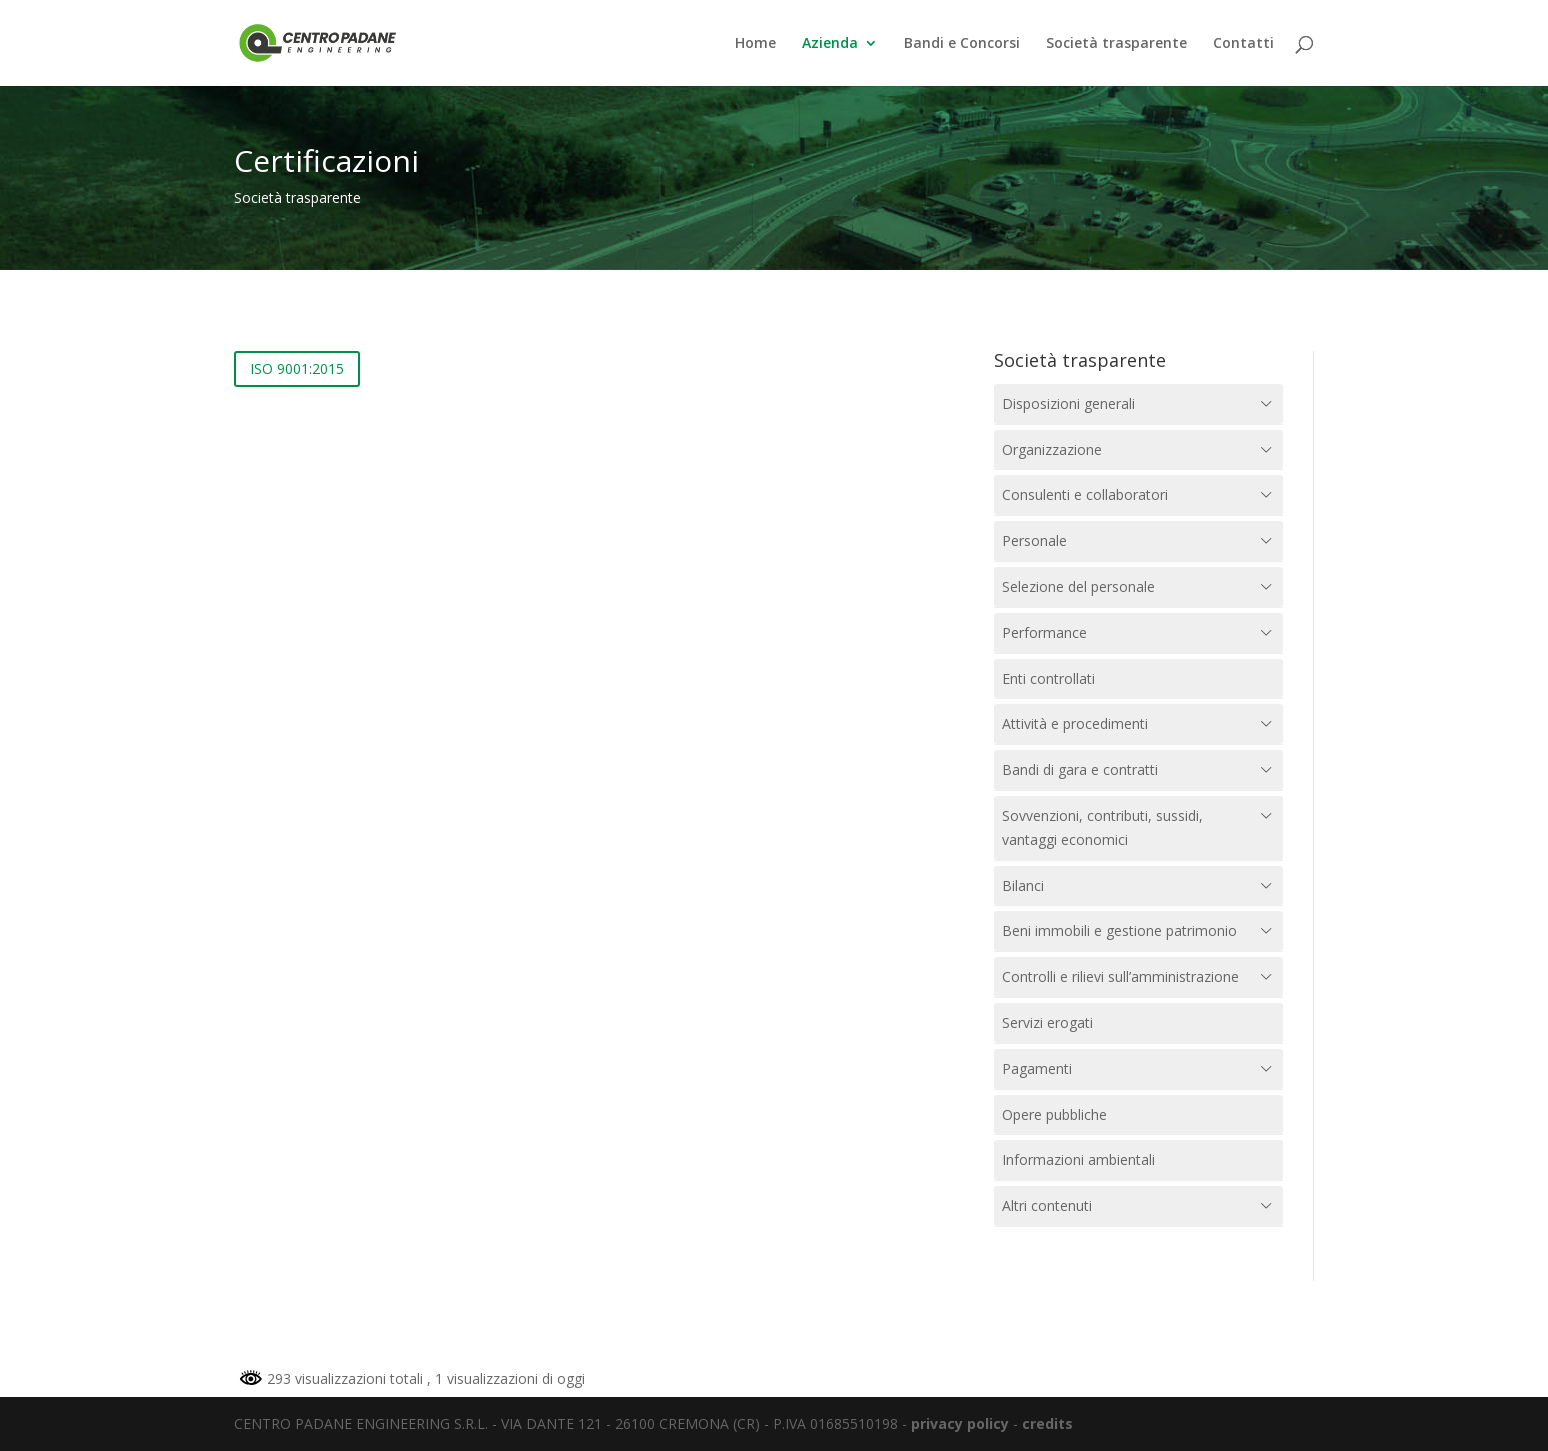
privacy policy (960, 1423)
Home (755, 44)
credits (1047, 1423)
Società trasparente (1116, 44)
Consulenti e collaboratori (1085, 494)
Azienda (830, 44)
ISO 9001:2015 (297, 368)
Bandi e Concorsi (962, 44)
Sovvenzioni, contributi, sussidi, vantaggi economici (1102, 827)
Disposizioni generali (1068, 403)
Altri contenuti (1047, 1205)
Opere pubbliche (1054, 1114)
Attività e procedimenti (1075, 723)
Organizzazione (1052, 449)
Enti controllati (1048, 678)
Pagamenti (1037, 1068)
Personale (1034, 540)
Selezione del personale (1078, 586)
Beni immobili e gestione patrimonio (1119, 930)
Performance (1044, 632)
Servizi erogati (1047, 1022)
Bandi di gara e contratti (1080, 769)
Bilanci (1023, 885)
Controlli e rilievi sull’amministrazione (1120, 976)
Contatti (1243, 44)
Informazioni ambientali (1078, 1159)
